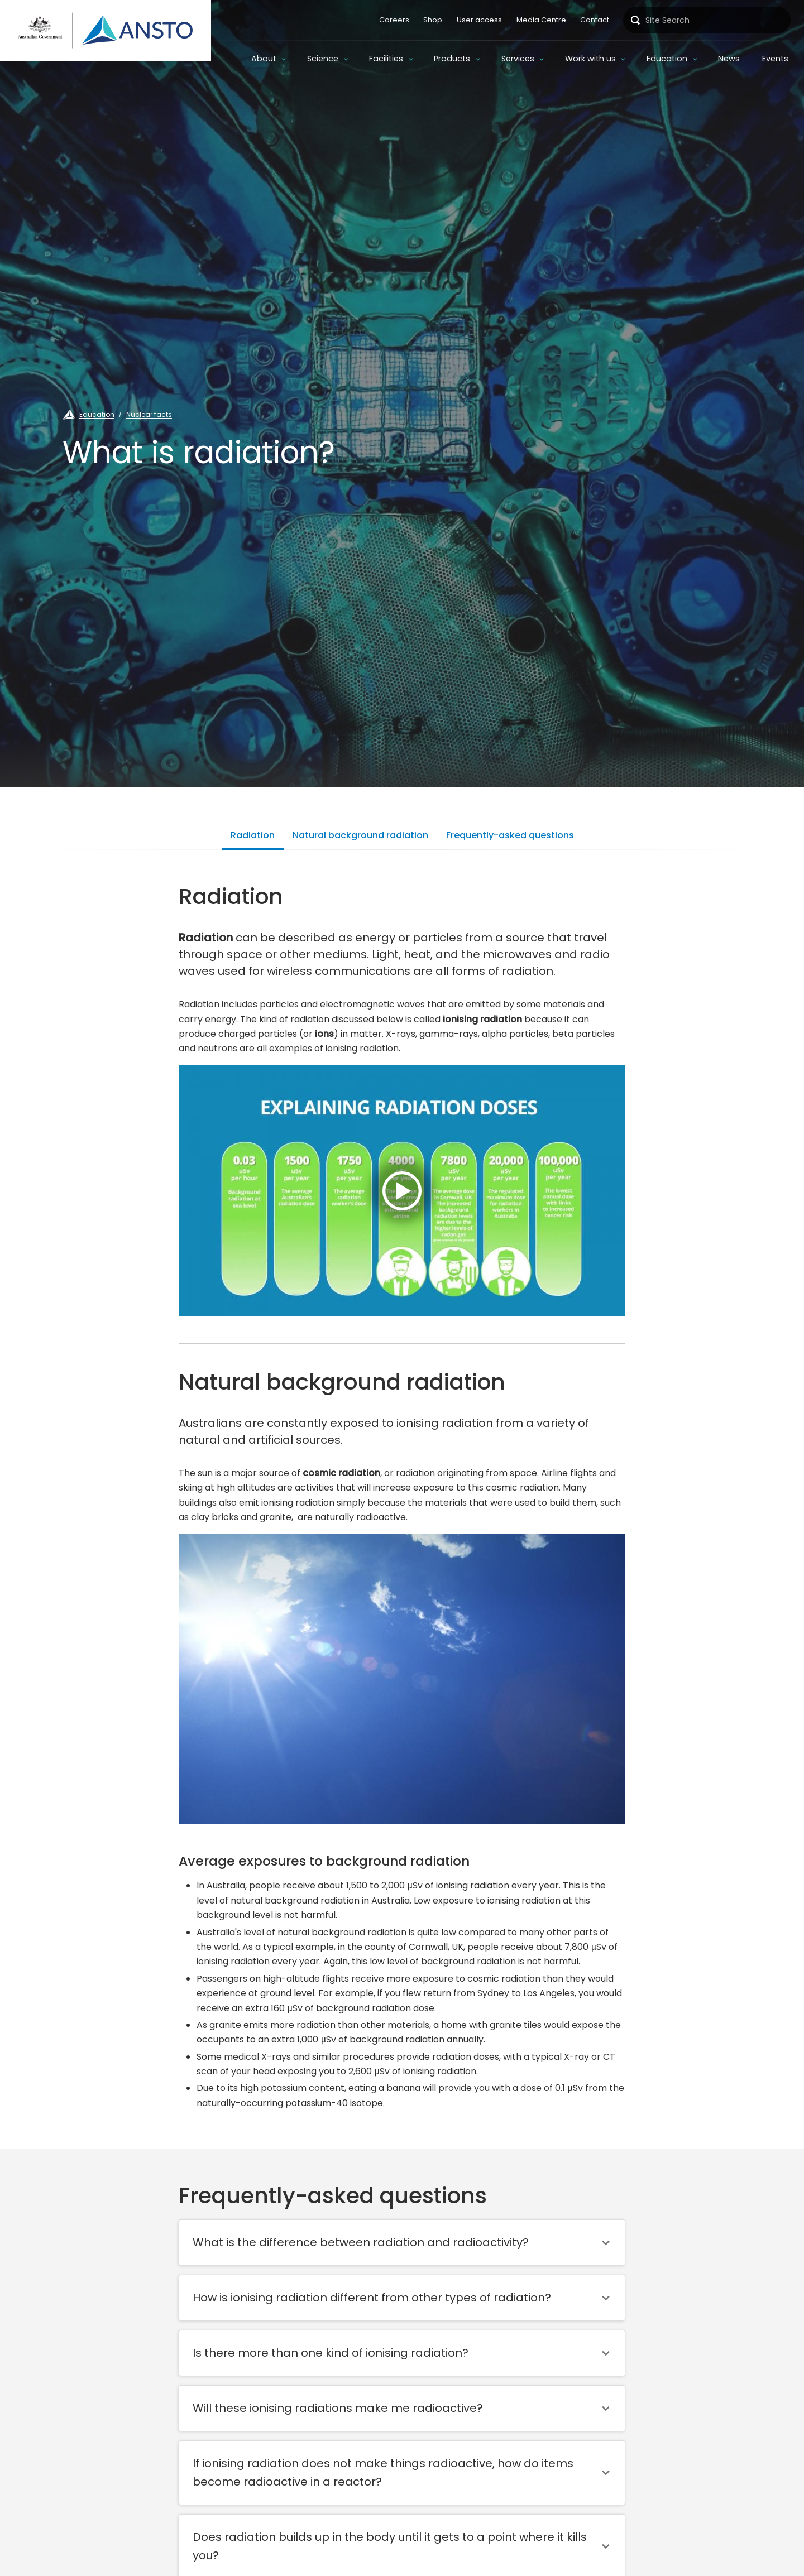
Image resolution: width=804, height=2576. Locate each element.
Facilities (386, 58)
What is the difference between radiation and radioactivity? (361, 2242)
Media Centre (541, 20)
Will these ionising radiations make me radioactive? (338, 2408)
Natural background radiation (360, 835)
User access (479, 20)
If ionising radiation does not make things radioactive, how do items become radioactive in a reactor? (383, 2472)
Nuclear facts (149, 414)
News (729, 58)
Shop (432, 20)
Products (452, 58)
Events (775, 58)
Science (322, 58)
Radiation (253, 835)
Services (517, 58)
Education (667, 58)
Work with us (590, 58)
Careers (394, 20)
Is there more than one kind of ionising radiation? (330, 2353)
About (263, 58)
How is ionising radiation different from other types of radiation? (372, 2297)
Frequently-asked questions (510, 835)
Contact (594, 20)
